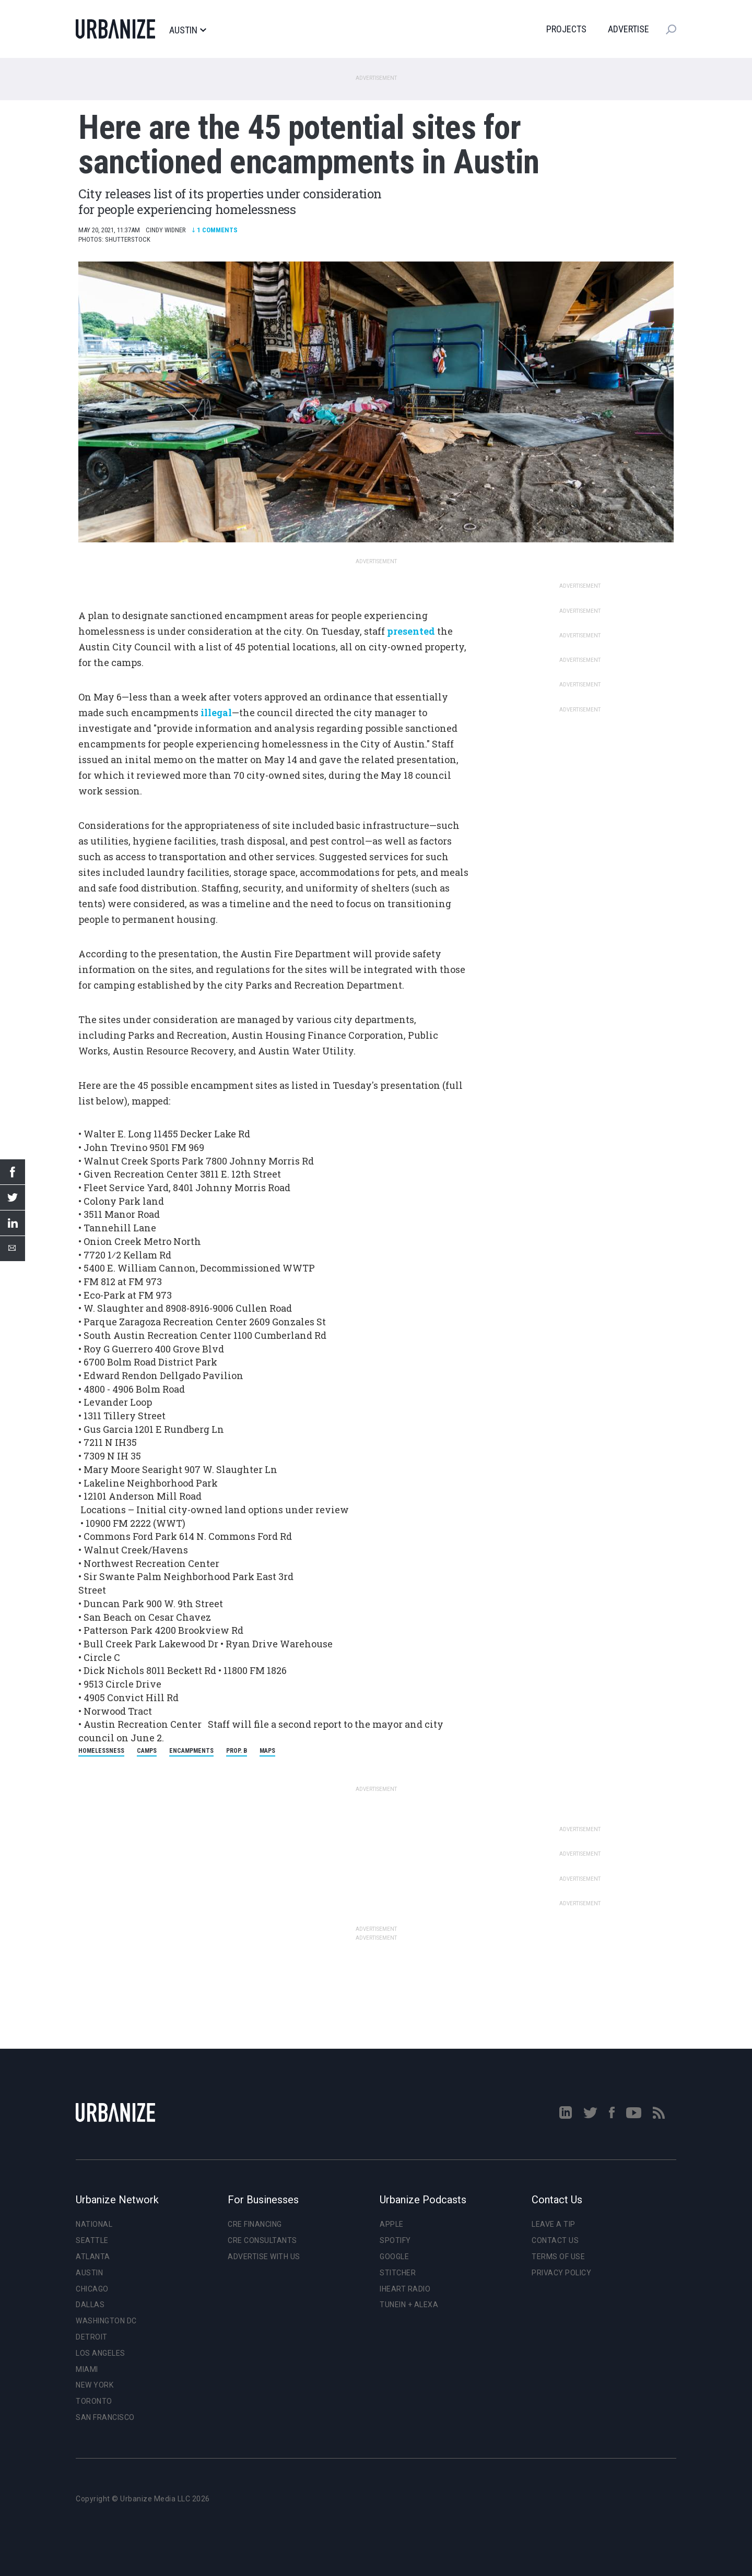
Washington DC (106, 2321)
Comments (215, 230)
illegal (216, 712)
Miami (87, 2369)
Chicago (92, 2289)
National (94, 2224)
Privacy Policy (561, 2273)
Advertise (628, 28)
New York (94, 2385)
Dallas (90, 2304)
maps (267, 1750)
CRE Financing (255, 2224)
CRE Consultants (262, 2240)
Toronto (94, 2401)
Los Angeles (100, 2353)
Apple (392, 2224)
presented (411, 631)
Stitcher (398, 2273)
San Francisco (105, 2417)
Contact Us (555, 2240)
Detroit (92, 2337)
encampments (191, 1750)
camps (147, 1750)
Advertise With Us (264, 2256)
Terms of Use (558, 2256)
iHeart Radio (405, 2289)
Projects (566, 28)
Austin (187, 30)
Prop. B (236, 1750)
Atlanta (93, 2256)
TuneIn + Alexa (409, 2304)
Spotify (395, 2240)
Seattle (92, 2240)
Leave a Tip (553, 2224)
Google (394, 2256)
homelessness (101, 1750)
